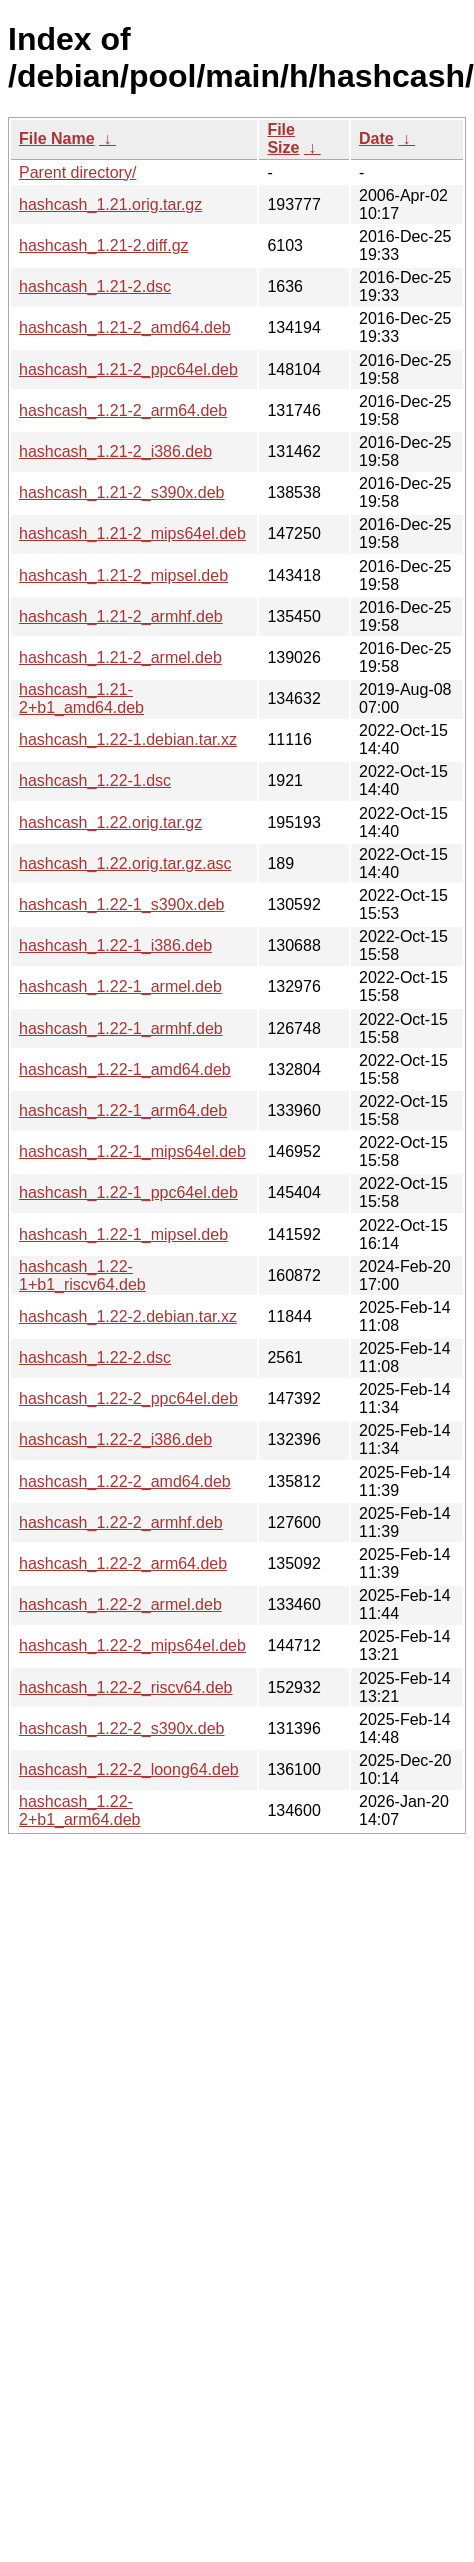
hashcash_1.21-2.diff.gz (104, 245)
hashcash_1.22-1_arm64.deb (123, 1110)
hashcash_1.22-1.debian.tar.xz (128, 739)
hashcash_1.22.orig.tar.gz (110, 822)
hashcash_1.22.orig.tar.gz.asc (125, 863)
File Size (283, 138)
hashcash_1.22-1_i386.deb (115, 945)
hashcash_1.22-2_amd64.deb (125, 1481)
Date (376, 138)
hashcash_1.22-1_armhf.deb (121, 1028)
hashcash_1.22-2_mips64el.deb (132, 1645)
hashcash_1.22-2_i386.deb (115, 1439)
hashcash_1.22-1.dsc (95, 780)
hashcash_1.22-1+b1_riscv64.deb (82, 1275)
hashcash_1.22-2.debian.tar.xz (128, 1316)
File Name (57, 138)
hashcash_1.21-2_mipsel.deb (123, 575)
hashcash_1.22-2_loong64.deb (129, 1769)
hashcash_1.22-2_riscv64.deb (125, 1687)
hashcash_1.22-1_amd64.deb (125, 1069)
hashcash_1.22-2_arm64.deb (123, 1563)
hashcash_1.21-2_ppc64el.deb (128, 369)
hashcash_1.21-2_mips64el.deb (132, 533)
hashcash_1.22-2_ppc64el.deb (128, 1398)
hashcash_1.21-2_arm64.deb (123, 410)
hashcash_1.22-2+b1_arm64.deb (79, 1810)
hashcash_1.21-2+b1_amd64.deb (81, 698)
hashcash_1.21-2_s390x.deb (122, 492)
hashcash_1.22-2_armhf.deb (121, 1522)
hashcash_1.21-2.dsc (95, 286)
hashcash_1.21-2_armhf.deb (121, 616)
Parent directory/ (77, 172)
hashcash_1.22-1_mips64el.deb (132, 1151)
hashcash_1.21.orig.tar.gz (110, 204)
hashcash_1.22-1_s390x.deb (122, 904)
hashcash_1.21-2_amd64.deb (125, 327)
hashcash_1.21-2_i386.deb (115, 451)
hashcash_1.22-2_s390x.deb (122, 1728)
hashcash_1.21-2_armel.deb (120, 657)
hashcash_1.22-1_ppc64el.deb (128, 1192)
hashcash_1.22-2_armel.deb (120, 1604)
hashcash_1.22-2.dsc (95, 1357)
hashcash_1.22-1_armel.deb (120, 986)
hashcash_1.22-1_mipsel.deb (123, 1234)
